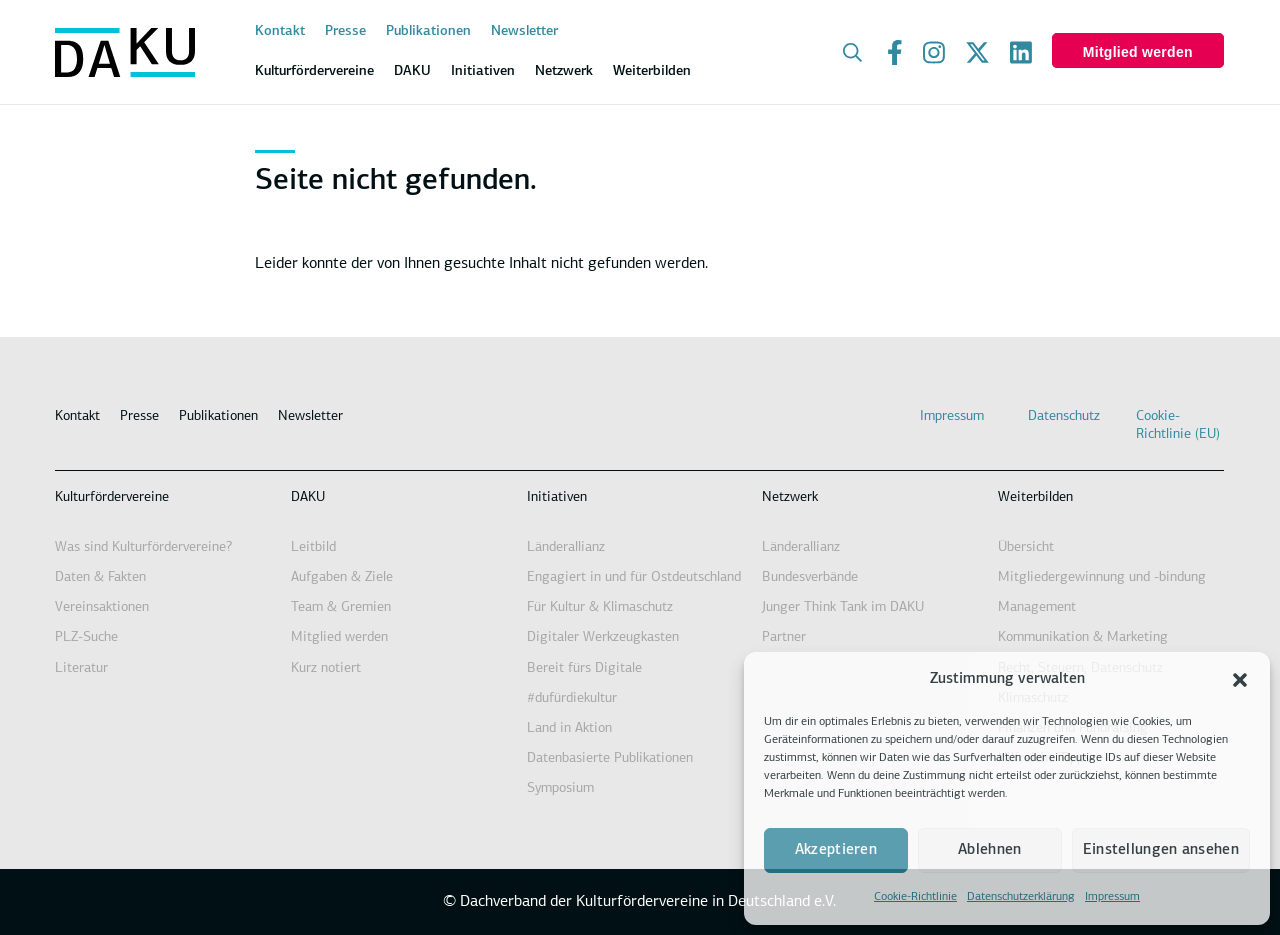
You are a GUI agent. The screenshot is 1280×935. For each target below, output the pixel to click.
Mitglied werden (1138, 52)
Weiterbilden (1035, 497)
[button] (1240, 680)
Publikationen (428, 31)
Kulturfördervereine (112, 497)
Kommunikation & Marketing (1083, 637)
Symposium (560, 788)
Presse (345, 31)
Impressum (1112, 897)
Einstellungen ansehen (1161, 850)
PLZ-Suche (86, 637)
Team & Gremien (341, 607)
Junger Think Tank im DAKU (843, 607)
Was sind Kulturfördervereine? (143, 547)
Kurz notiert (326, 668)
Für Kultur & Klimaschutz (600, 607)
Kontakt (280, 31)
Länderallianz (566, 547)
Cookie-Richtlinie (915, 897)
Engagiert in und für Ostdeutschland (634, 577)
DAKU (308, 497)
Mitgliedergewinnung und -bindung (1102, 577)
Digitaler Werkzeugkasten (603, 637)
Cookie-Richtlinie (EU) (1178, 425)
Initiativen (557, 497)
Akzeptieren (836, 850)
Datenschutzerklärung (1021, 897)
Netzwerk (790, 497)
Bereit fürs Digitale (584, 668)
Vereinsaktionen (102, 607)
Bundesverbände (810, 577)
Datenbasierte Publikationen (610, 758)
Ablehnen (989, 850)
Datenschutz (1064, 416)
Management (1037, 607)
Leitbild (313, 547)
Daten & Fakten (100, 577)
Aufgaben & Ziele (342, 577)
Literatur (81, 668)
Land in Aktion (569, 728)
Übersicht (1026, 547)
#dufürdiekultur (572, 698)
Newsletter (524, 31)
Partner (784, 637)
